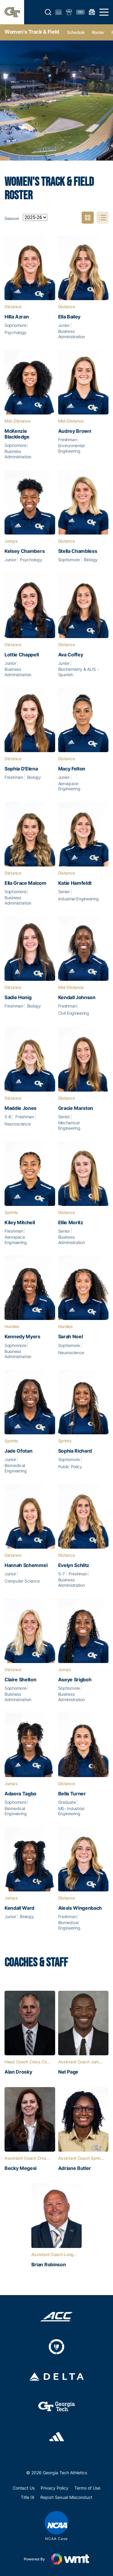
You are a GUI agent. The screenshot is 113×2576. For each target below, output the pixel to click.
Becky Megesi (20, 2168)
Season (12, 218)
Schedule (76, 32)
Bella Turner (72, 1794)
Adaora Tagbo (20, 1794)
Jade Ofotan (18, 1451)
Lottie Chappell (22, 655)
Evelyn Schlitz (73, 1565)
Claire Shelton (20, 1680)
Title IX (27, 2497)
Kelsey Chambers (25, 551)
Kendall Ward (19, 1908)
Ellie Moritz (70, 1222)
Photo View (87, 217)
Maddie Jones (20, 1108)
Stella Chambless (77, 551)
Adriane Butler (74, 2168)
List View (102, 217)
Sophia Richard (75, 1451)
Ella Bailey (69, 317)
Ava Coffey (70, 655)
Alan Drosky (18, 2072)
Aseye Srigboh (75, 1680)
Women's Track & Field (32, 32)
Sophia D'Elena (21, 769)
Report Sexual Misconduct (66, 2497)
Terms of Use (87, 2487)
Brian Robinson (48, 2264)
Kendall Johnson (77, 997)
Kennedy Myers (22, 1336)
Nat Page (68, 2072)
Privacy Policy (54, 2487)
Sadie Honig (18, 997)
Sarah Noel (70, 1336)
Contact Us (24, 2487)
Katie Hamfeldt (75, 883)
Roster (98, 32)
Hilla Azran (17, 317)
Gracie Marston (75, 1108)
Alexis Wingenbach (80, 1908)
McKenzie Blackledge (17, 434)
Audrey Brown (74, 431)
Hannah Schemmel (26, 1565)
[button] (48, 12)
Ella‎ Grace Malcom (25, 883)
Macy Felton (71, 769)
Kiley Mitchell (20, 1222)
